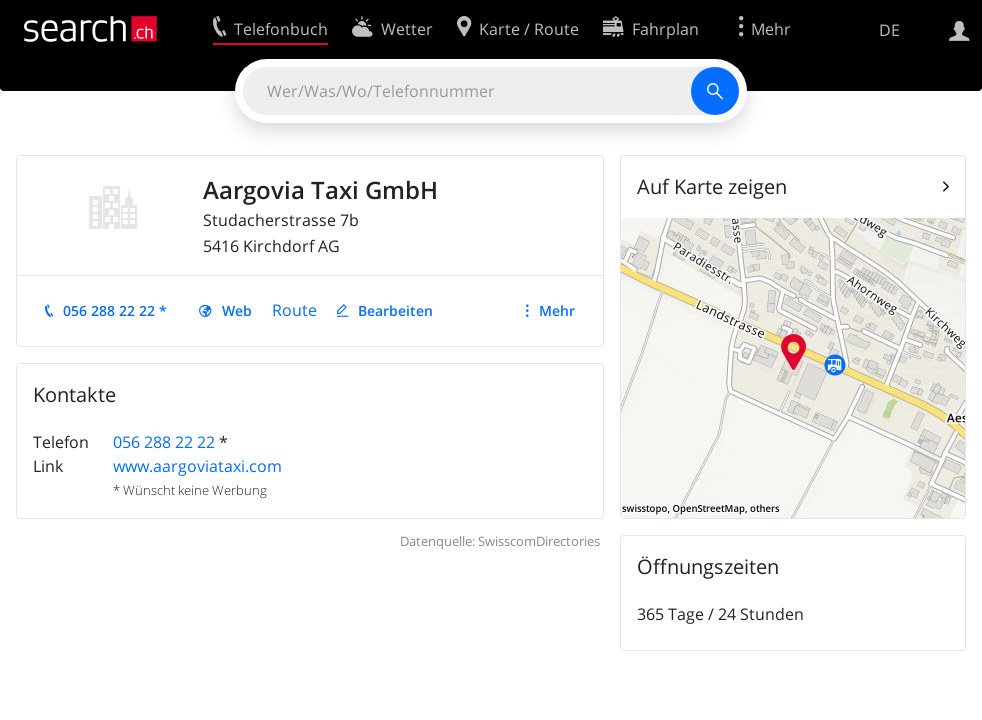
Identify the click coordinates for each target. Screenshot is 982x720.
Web (237, 310)
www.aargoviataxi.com (197, 466)
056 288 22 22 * (115, 310)
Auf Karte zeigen (712, 186)
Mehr (557, 310)
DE (889, 30)
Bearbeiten (395, 310)
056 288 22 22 (164, 442)
